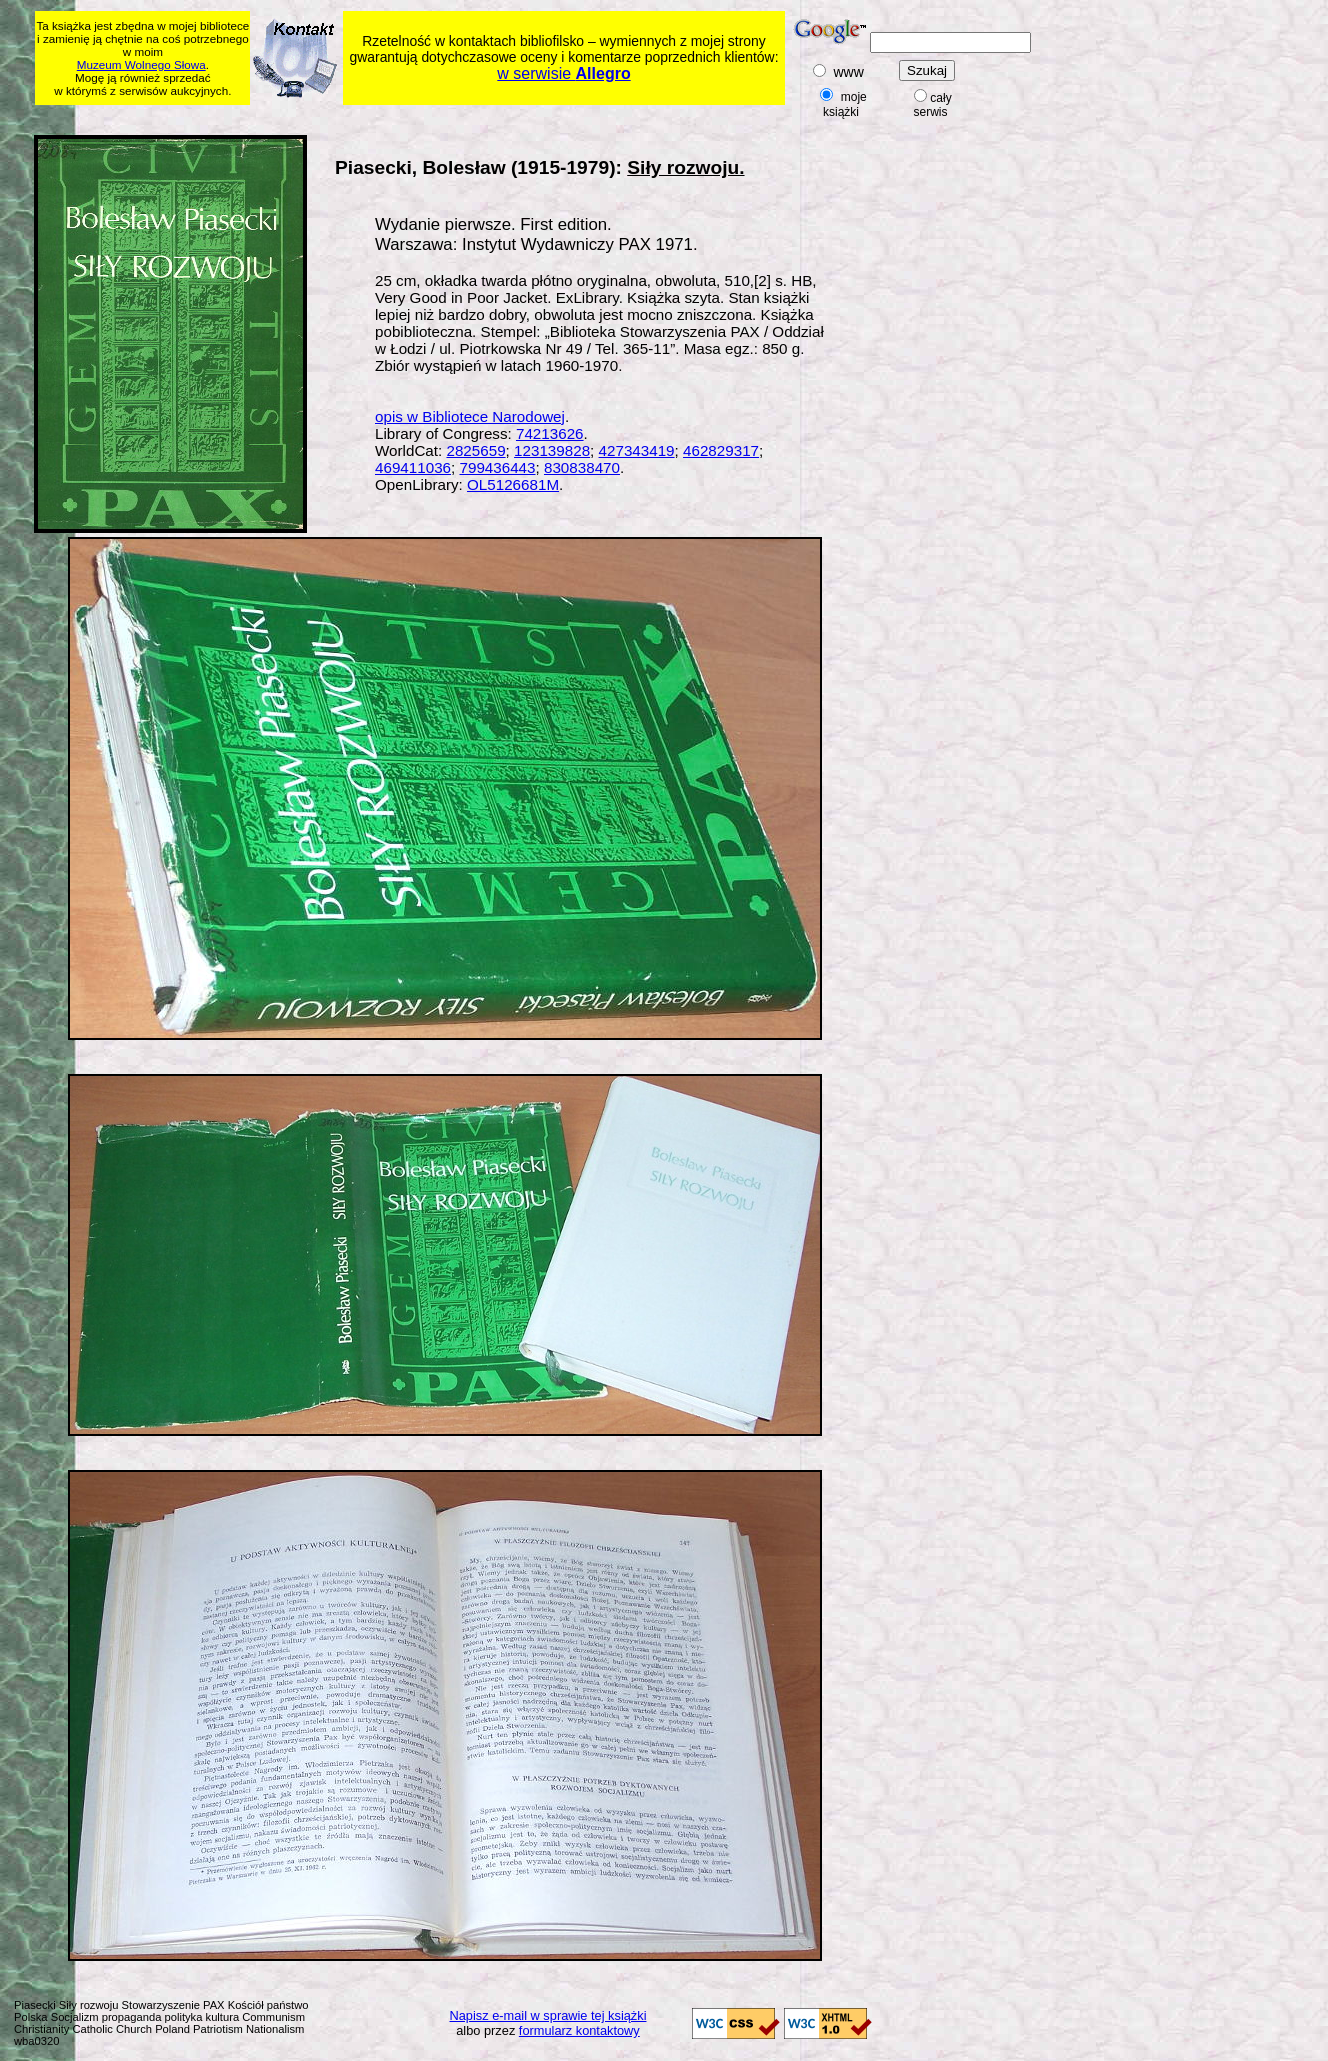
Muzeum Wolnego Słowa (141, 64)
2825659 (475, 450)
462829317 (721, 450)
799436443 (497, 467)
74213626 (550, 433)
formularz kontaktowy (579, 2030)
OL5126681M (513, 484)
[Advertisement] (420, 116)
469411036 (413, 467)
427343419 (637, 450)
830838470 (582, 467)
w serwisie (563, 73)
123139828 (552, 450)
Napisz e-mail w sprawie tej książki (548, 2015)
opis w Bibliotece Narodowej (470, 416)
